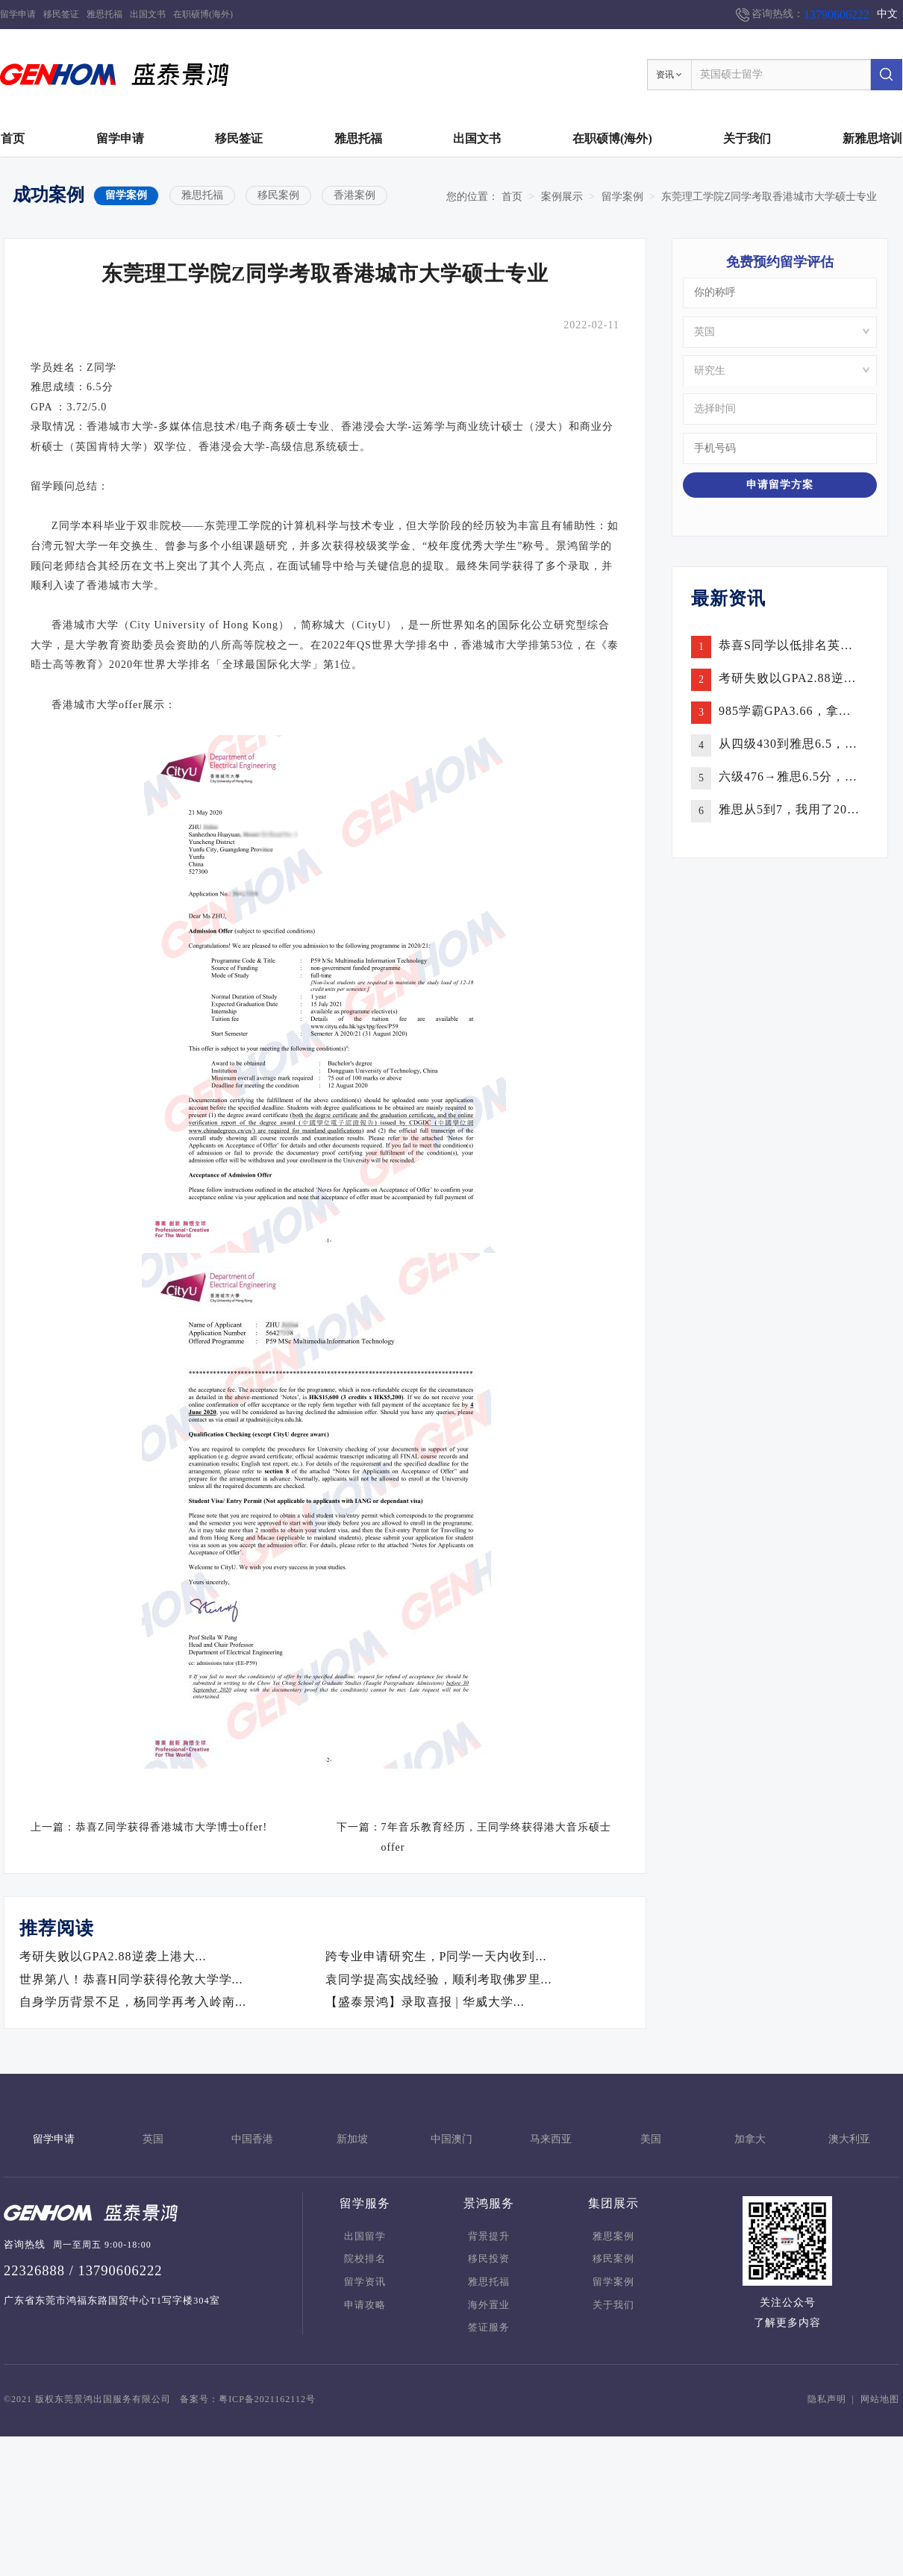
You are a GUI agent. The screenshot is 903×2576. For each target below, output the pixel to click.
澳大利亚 (849, 2139)
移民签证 (61, 14)
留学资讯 (365, 2282)
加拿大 (750, 2139)
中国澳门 (451, 2139)
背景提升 (489, 2236)
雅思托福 (104, 14)
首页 (13, 138)
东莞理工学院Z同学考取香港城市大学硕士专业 (769, 196)
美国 (650, 2139)
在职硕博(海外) (203, 14)
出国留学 (365, 2236)
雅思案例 (613, 2236)
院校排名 (365, 2259)
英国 (153, 2139)
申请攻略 (365, 2305)
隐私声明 (826, 2399)
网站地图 (879, 2399)
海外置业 (489, 2305)
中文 (887, 13)
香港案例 (354, 195)
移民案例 (278, 195)
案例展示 (562, 196)
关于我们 (747, 138)
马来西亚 (551, 2139)
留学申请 (18, 14)
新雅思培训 (872, 138)
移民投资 (489, 2259)
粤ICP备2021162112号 (267, 2399)
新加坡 (352, 2139)
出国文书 (148, 14)
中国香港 (252, 2139)
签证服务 (489, 2327)
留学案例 (126, 195)
